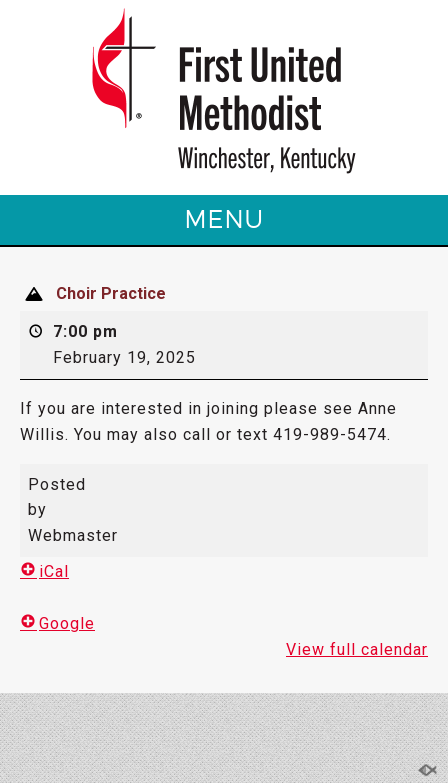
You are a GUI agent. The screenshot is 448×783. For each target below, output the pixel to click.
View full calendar (357, 649)
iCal (44, 571)
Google (57, 623)
